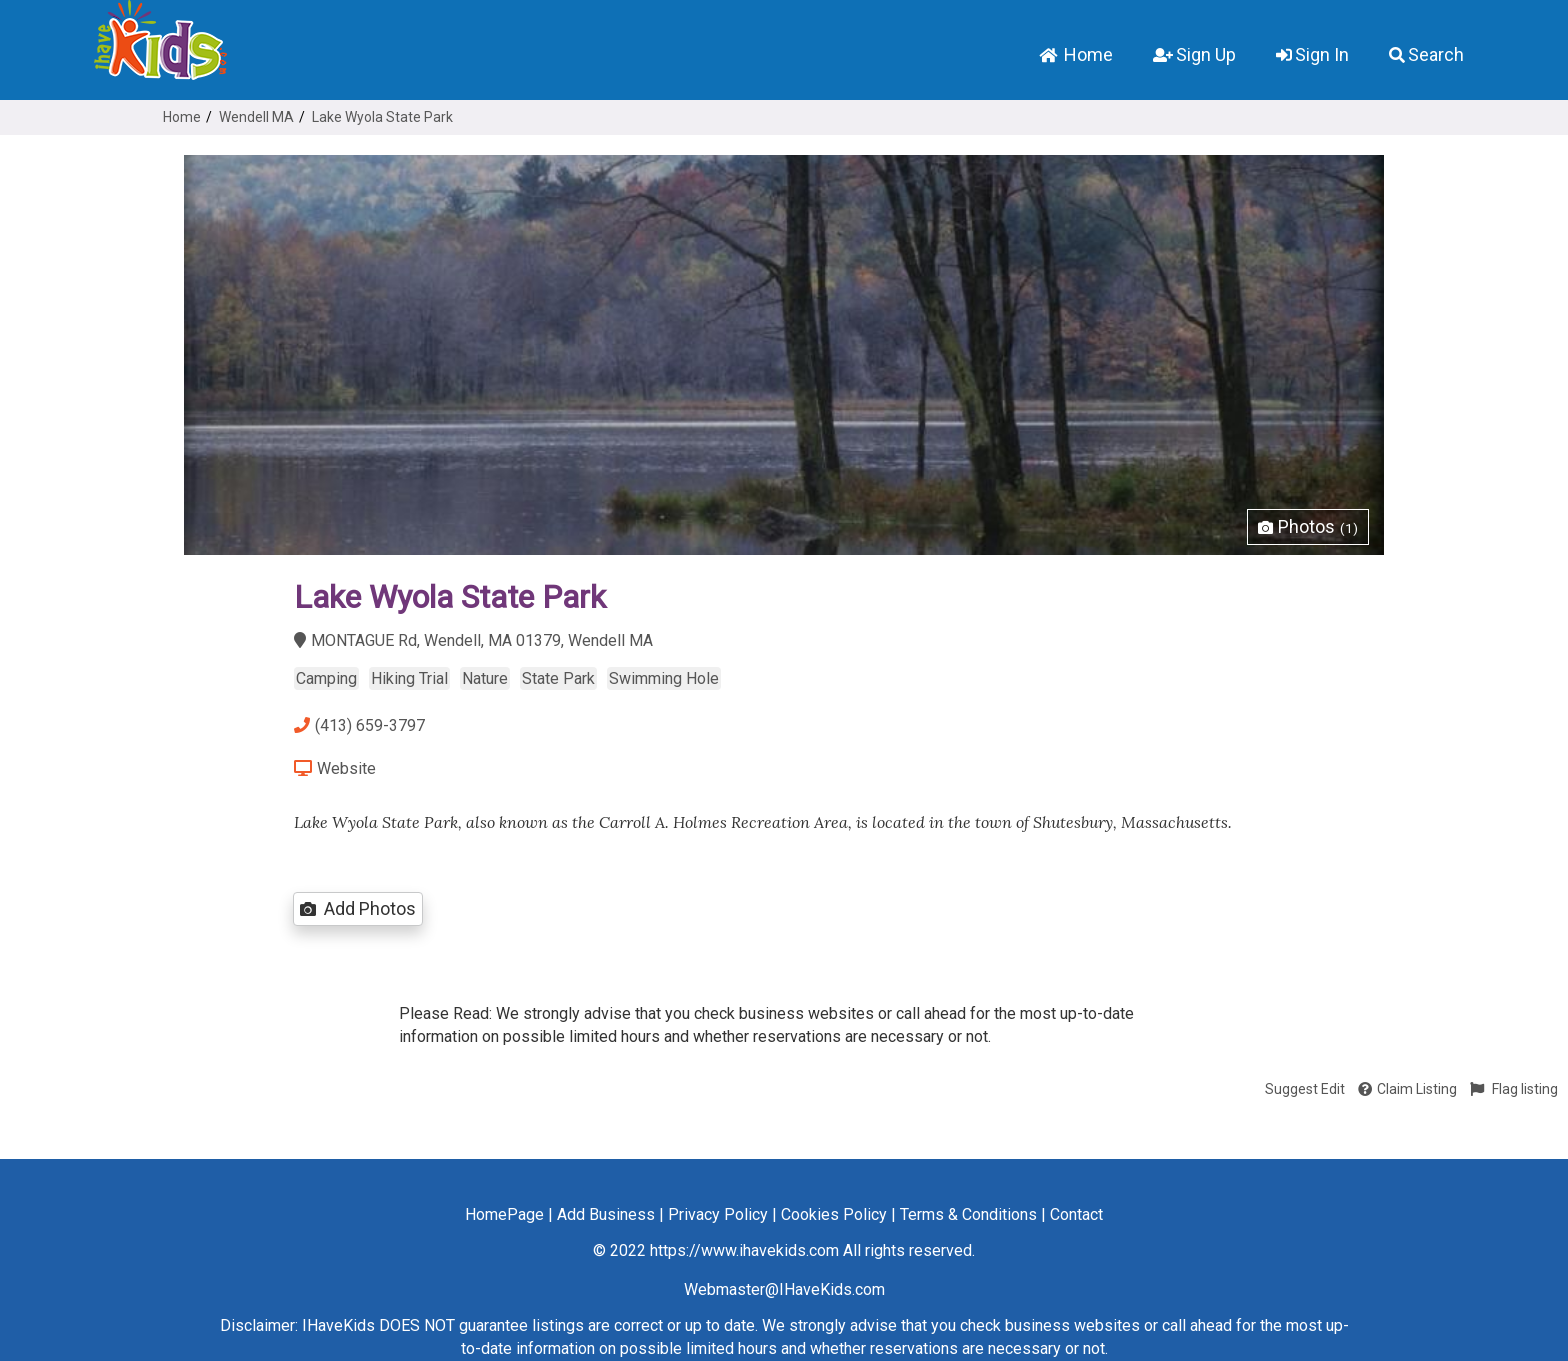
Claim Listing (1407, 1089)
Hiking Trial (409, 678)
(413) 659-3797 (359, 725)
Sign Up (1194, 54)
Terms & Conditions (968, 1214)
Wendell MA (256, 117)
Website (335, 768)
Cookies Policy (834, 1214)
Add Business (606, 1214)
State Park (558, 678)
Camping (326, 678)
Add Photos (358, 908)
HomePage (504, 1214)
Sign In (1312, 54)
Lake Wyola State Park (382, 117)
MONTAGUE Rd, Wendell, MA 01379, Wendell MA (473, 640)
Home (1076, 54)
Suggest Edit (1305, 1089)
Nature (485, 678)
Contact (1076, 1214)
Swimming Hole (664, 678)
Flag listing (1514, 1089)
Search (1426, 54)
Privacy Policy (718, 1214)
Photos (1308, 526)
